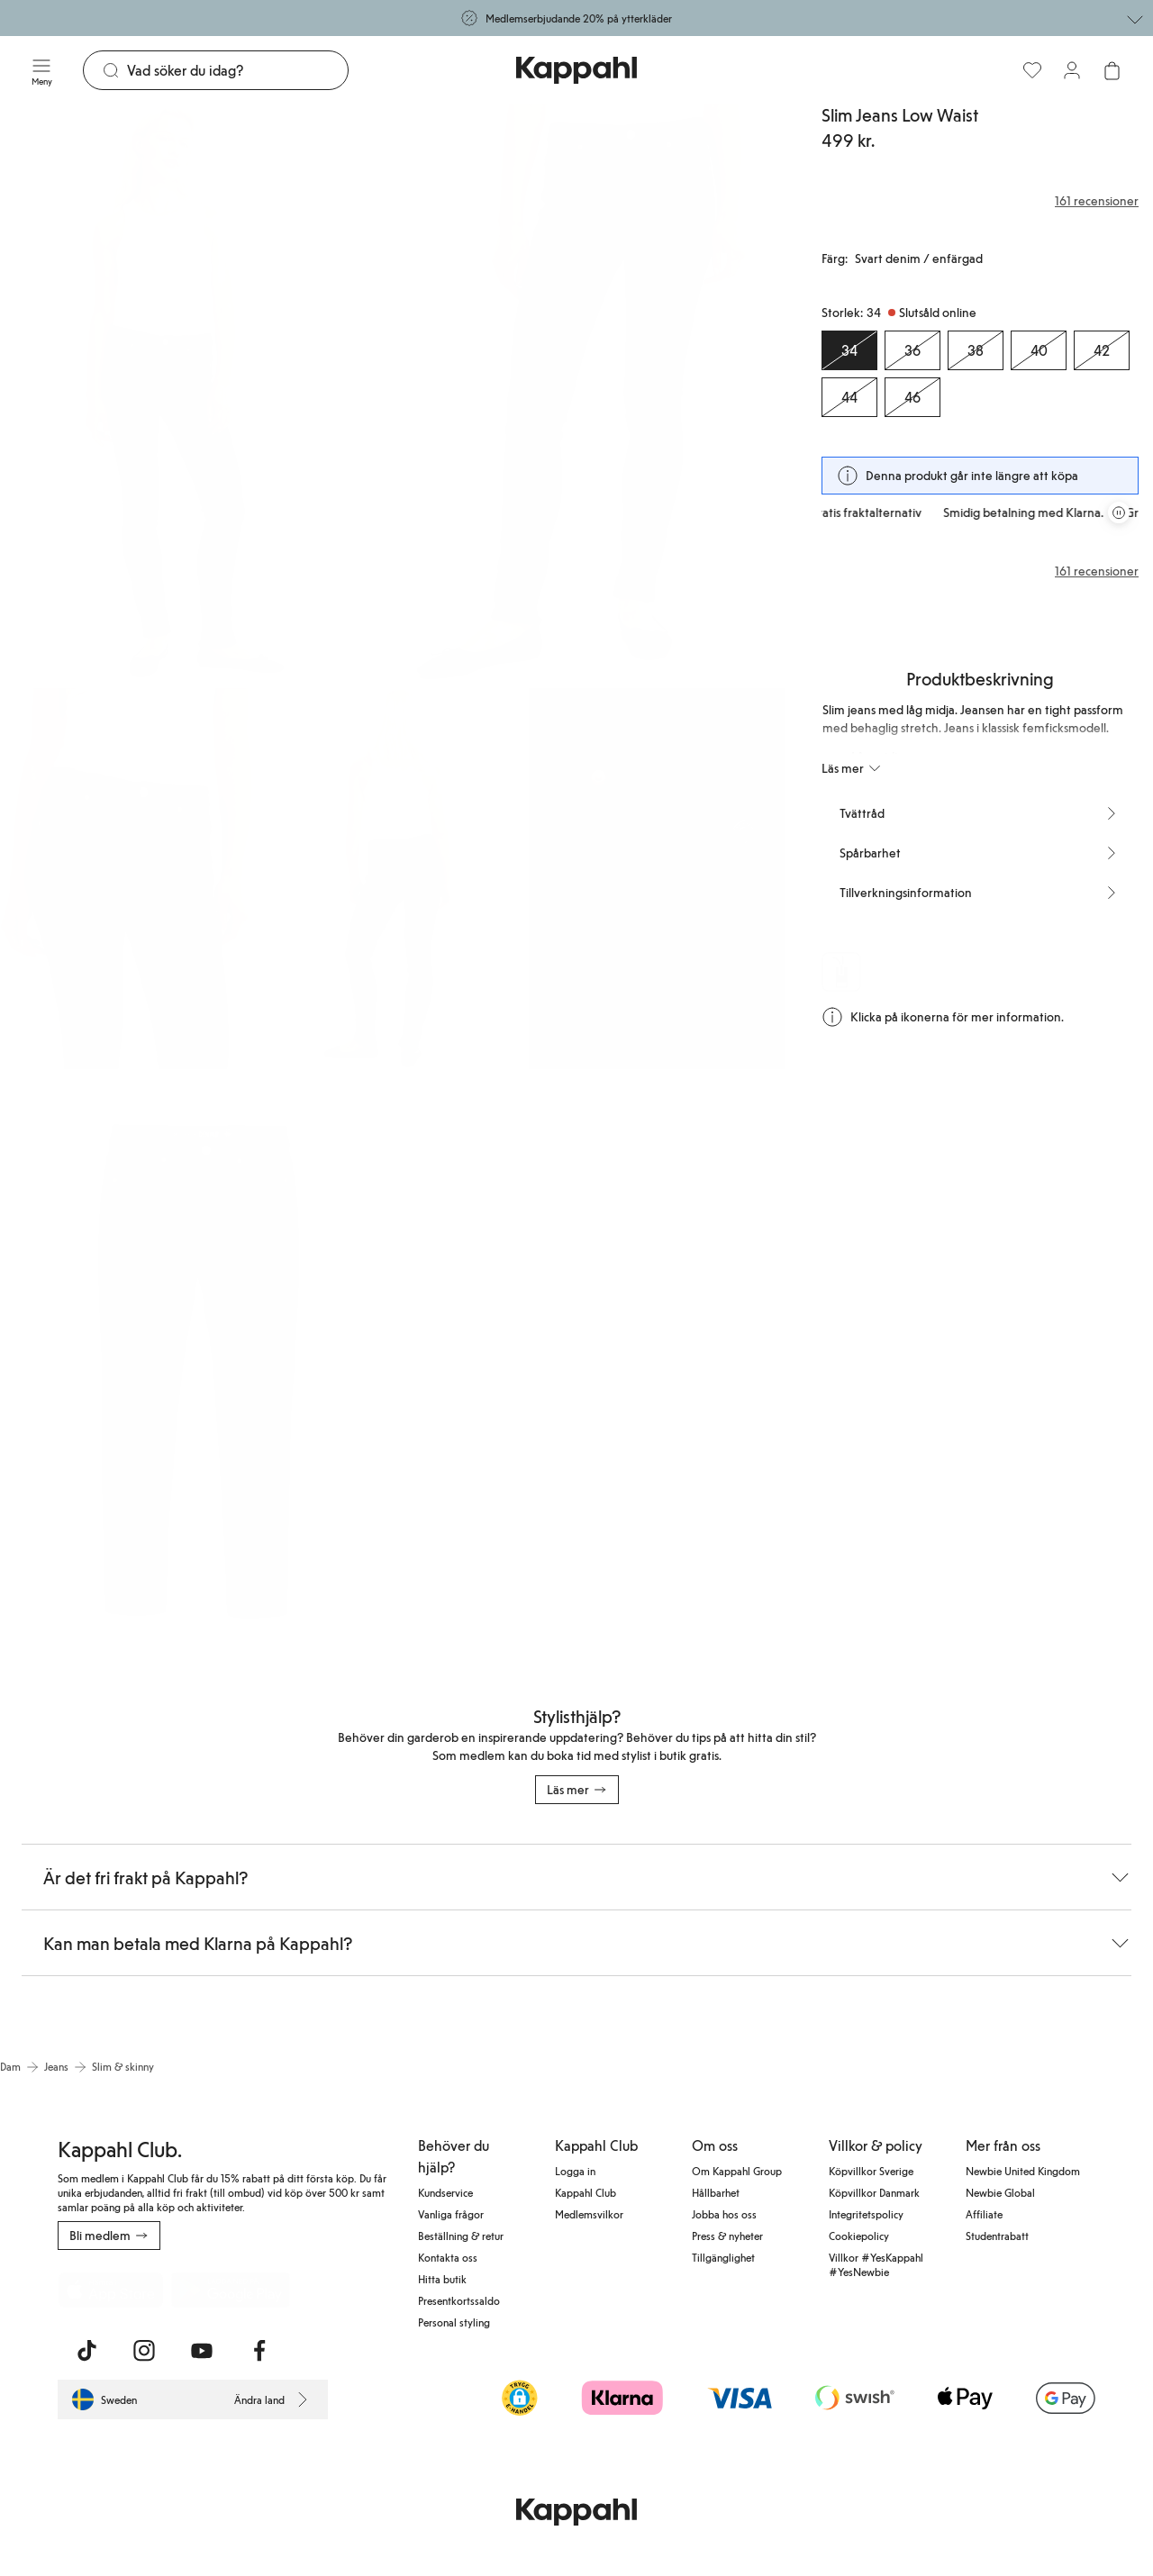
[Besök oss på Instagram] (144, 2350)
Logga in (575, 2170)
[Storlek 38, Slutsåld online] (975, 350)
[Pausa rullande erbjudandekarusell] (1119, 512)
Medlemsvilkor (589, 2214)
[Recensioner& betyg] (980, 201)
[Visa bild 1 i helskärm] (194, 392)
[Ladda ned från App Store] (111, 2290)
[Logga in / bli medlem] (1072, 70)
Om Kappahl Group (737, 2170)
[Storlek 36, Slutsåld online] (912, 350)
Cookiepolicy (859, 2235)
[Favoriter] (1032, 70)
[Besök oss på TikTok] (86, 2350)
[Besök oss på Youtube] (201, 2350)
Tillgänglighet (723, 2257)
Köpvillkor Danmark (874, 2192)
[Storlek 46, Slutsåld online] (912, 397)
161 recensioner (1097, 571)
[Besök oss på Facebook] (259, 2350)
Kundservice (445, 2192)
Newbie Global (1000, 2192)
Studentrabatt (997, 2235)
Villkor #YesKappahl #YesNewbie (876, 2264)
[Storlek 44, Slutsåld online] (849, 397)
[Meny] (41, 70)
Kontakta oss (447, 2257)
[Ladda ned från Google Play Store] (230, 2290)
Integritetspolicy (866, 2214)
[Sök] (237, 70)
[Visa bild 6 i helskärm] (194, 1365)
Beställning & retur (461, 2235)
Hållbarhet (716, 2192)
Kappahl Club (585, 2192)
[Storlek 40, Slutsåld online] (1039, 350)
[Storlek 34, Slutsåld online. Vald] (849, 350)
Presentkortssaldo (459, 2300)
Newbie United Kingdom (1023, 2170)
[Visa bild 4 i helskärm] (392, 878)
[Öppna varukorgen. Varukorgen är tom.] (1111, 70)
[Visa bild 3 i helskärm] (128, 878)
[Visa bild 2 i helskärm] (590, 392)
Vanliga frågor (451, 2214)
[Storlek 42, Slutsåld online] (1102, 350)
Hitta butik (442, 2278)
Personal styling (454, 2322)
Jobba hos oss (724, 2214)
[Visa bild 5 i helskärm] (657, 878)
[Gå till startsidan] (576, 70)
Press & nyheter (727, 2235)
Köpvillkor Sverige (871, 2170)
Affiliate (984, 2214)
